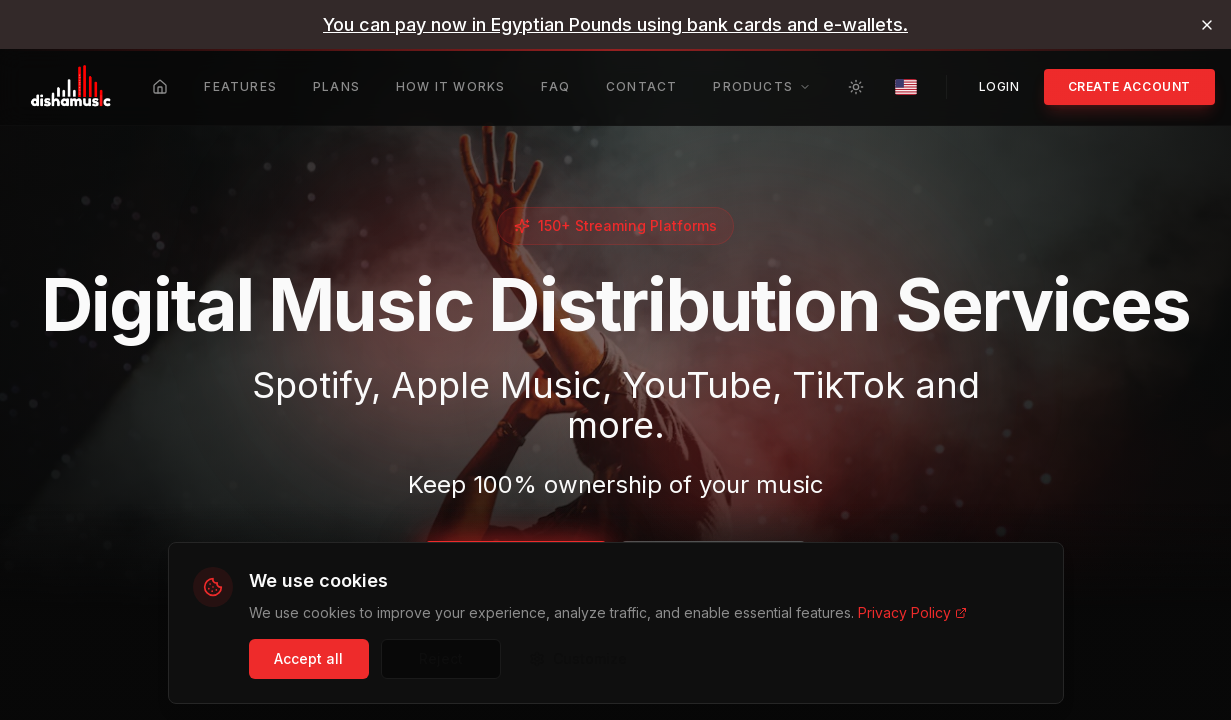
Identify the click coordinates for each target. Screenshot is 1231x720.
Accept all (308, 658)
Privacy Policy (912, 612)
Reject (441, 658)
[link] (615, 24)
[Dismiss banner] (1207, 25)
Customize (578, 658)
